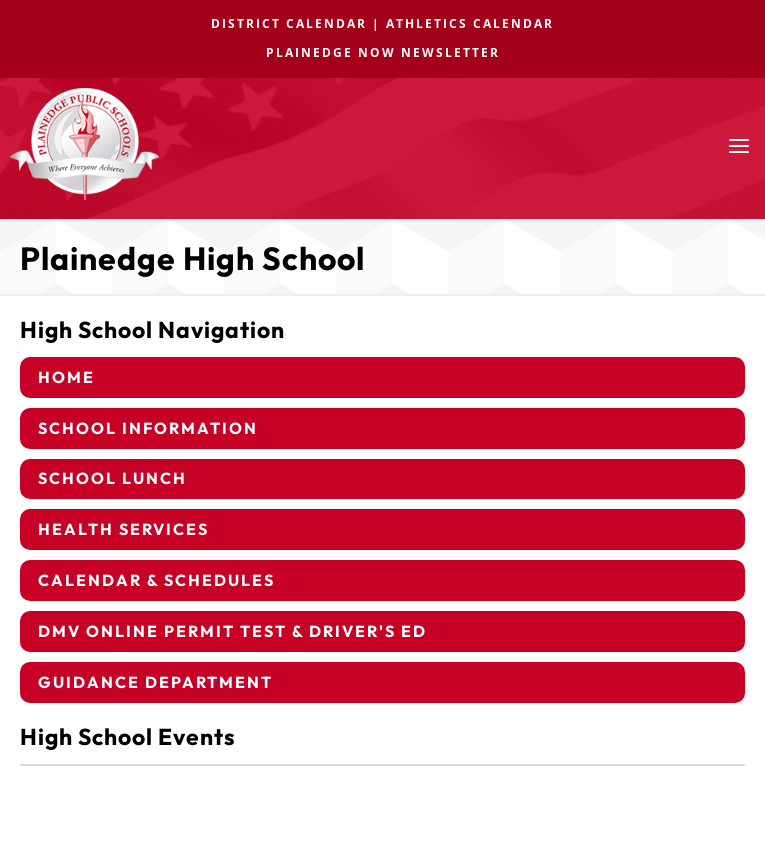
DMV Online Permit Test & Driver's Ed (232, 631)
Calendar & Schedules (156, 580)
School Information (148, 428)
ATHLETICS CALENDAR (470, 23)
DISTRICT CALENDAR (289, 23)
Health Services (123, 529)
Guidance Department (155, 682)
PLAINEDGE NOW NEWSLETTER (383, 52)
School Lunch (112, 478)
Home (66, 377)
